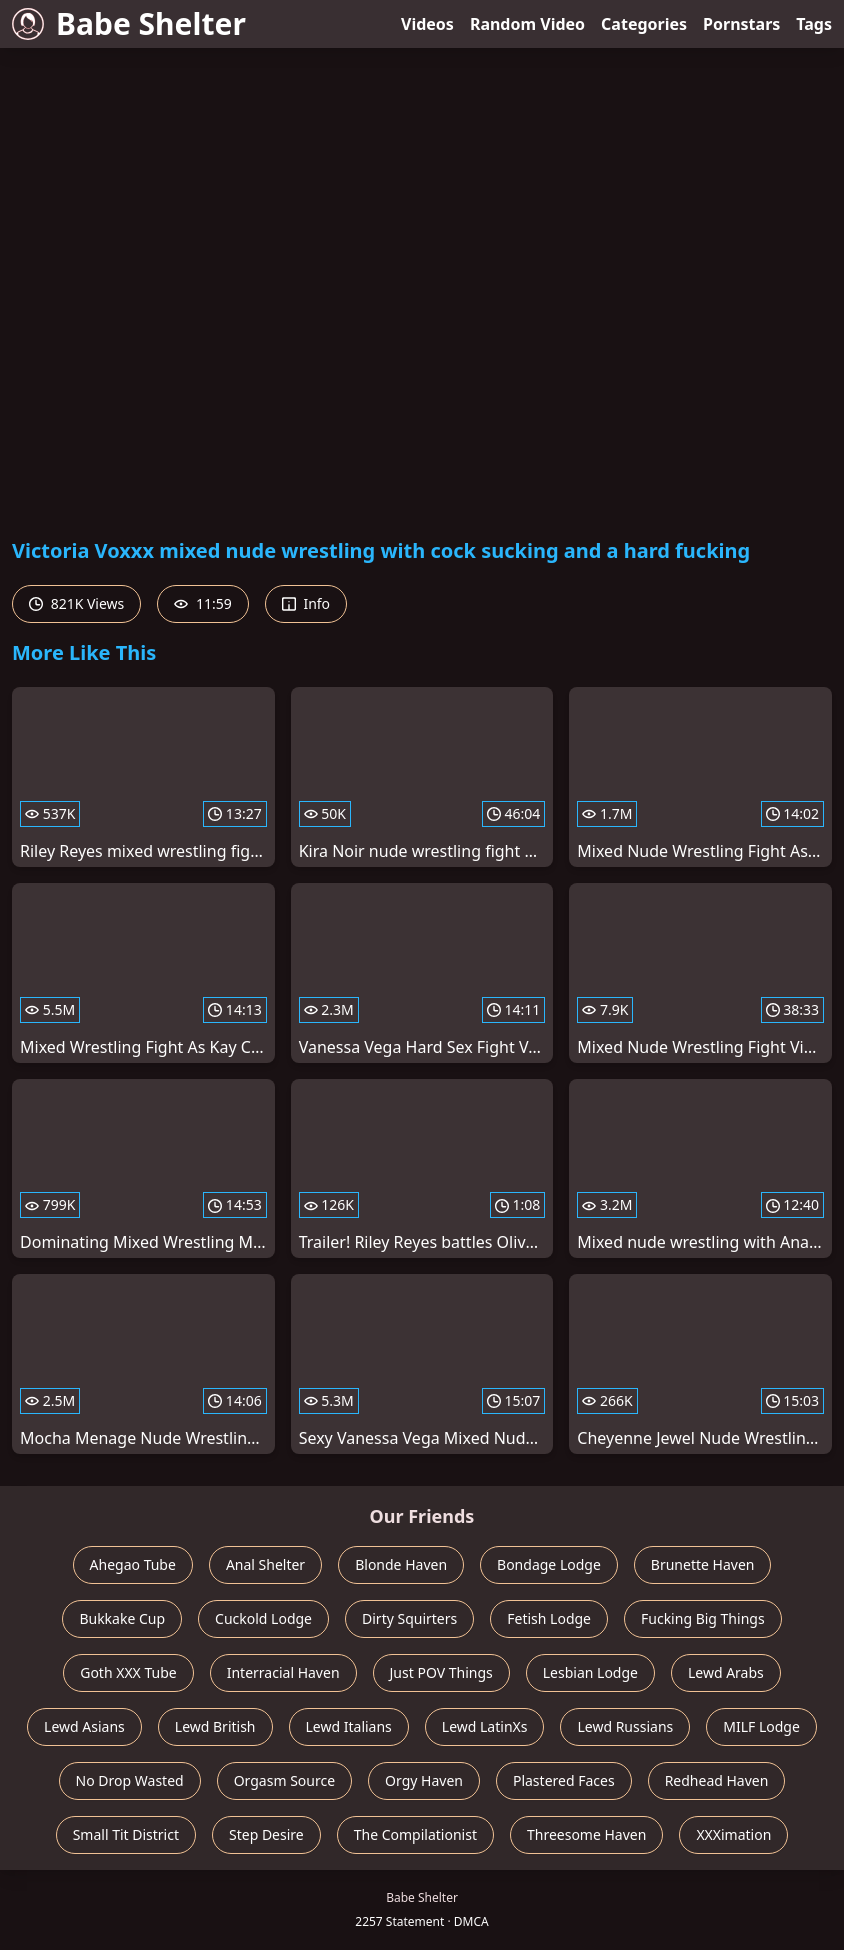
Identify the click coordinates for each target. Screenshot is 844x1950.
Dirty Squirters (409, 1618)
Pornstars (741, 24)
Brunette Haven (703, 1564)
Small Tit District (126, 1834)
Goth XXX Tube (128, 1672)
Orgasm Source (284, 1780)
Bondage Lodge (549, 1564)
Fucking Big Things (703, 1618)
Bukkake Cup (122, 1618)
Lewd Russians (625, 1726)
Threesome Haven (586, 1834)
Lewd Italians (349, 1726)
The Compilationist (415, 1834)
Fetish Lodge (549, 1618)
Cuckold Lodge (263, 1618)
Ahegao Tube (133, 1564)
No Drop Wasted (130, 1780)
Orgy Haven (424, 1780)
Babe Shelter (129, 23)
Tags (814, 24)
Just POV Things (441, 1672)
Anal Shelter (265, 1564)
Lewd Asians (84, 1726)
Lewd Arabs (726, 1672)
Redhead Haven (717, 1780)
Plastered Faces (564, 1780)
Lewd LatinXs (485, 1726)
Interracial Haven (283, 1672)
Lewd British (215, 1726)
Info (306, 603)
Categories (644, 24)
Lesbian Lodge (590, 1672)
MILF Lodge (761, 1726)
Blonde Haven (401, 1564)
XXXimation (733, 1834)
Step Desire (266, 1834)
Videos (427, 24)
